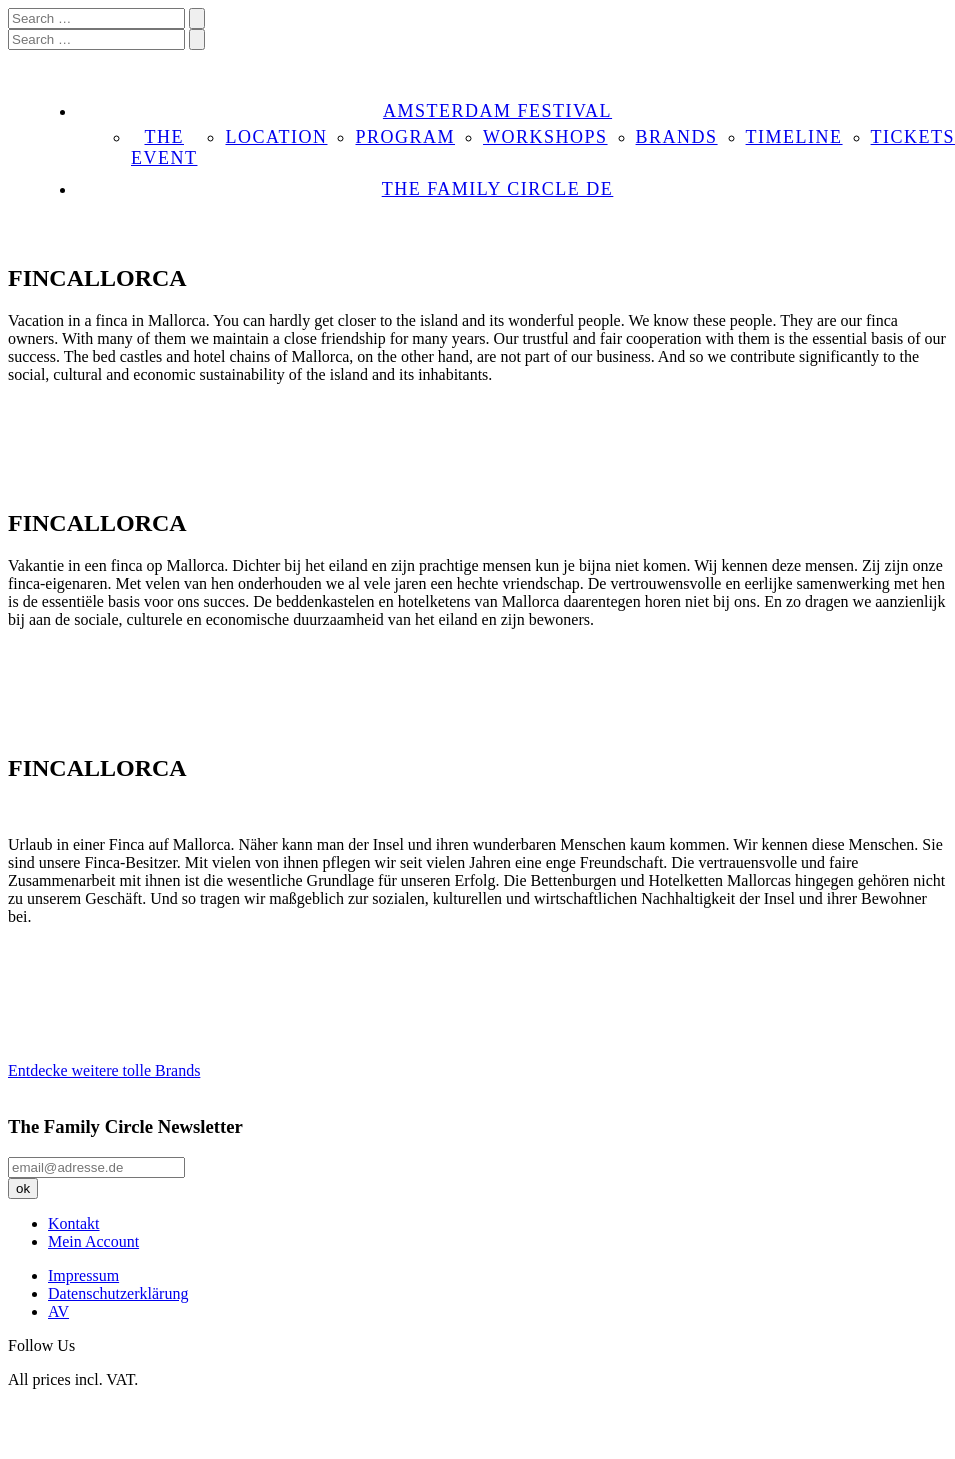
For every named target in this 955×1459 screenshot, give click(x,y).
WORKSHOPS (545, 137)
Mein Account (93, 1241)
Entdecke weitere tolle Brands (104, 1070)
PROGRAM (405, 137)
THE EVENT (164, 147)
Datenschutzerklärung (118, 1293)
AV (58, 1311)
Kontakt (74, 1223)
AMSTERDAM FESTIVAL (497, 111)
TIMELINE (794, 137)
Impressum (83, 1275)
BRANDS (677, 137)
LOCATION (276, 137)
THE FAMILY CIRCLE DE (498, 189)
